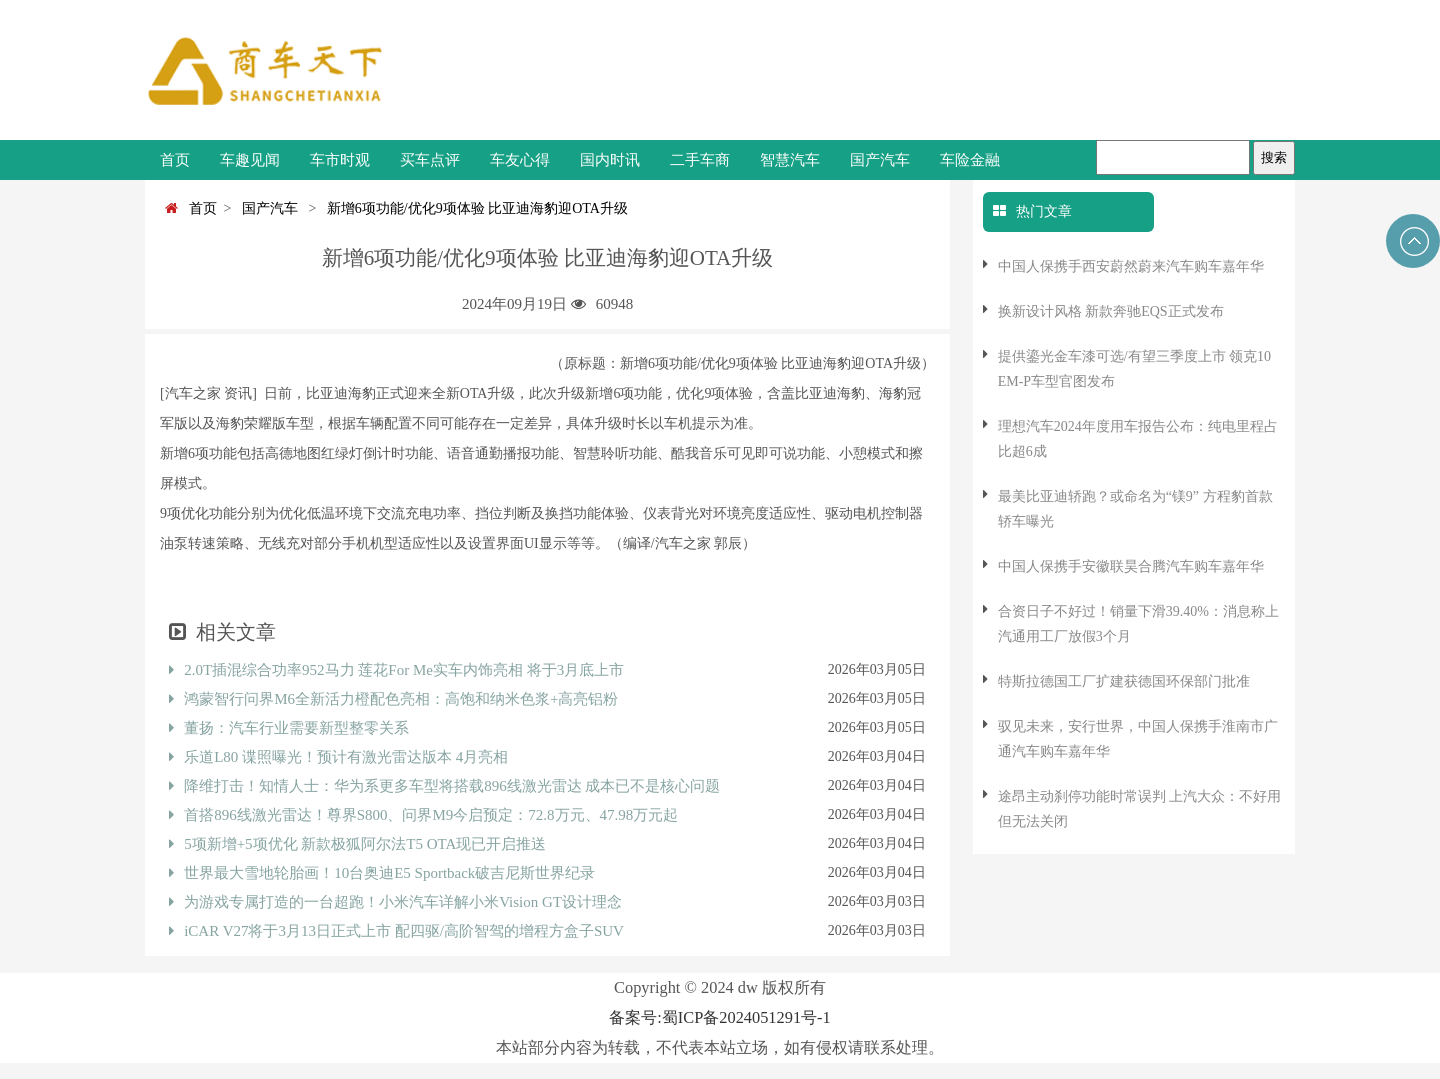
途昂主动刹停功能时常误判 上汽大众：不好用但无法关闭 (1140, 809)
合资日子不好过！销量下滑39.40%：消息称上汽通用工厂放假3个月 (1138, 624)
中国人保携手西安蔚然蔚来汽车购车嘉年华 (1131, 266)
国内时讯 (610, 160)
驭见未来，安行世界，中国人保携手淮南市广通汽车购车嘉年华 (1138, 739)
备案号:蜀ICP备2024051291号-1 (719, 1017)
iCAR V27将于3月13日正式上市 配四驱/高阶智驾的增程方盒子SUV (396, 931)
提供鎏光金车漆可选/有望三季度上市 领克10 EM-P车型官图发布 (1134, 369)
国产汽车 (880, 160)
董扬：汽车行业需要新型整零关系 (289, 728)
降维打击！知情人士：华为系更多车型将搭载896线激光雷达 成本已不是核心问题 (444, 786)
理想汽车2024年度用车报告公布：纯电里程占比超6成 (1138, 439)
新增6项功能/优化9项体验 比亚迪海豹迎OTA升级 (474, 208)
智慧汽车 (790, 160)
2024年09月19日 (514, 304)
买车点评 (430, 160)
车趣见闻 (250, 160)
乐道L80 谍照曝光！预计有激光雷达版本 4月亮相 (338, 757)
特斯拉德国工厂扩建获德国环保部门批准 (1124, 681)
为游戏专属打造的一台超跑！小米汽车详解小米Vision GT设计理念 (395, 902)
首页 (175, 160)
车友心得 (520, 160)
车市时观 (340, 160)
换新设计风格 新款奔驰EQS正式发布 (1111, 311)
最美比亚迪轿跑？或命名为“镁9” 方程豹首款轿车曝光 (1135, 509)
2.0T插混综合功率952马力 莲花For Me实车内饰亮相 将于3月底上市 (396, 670)
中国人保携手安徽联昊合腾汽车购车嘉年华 (1131, 566)
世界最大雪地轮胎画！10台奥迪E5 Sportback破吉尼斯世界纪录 (382, 873)
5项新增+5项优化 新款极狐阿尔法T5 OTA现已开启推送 (357, 844)
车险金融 (970, 160)
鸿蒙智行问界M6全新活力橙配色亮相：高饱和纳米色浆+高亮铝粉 (393, 699)
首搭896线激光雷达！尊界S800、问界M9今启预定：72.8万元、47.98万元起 (423, 815)
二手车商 (700, 160)
